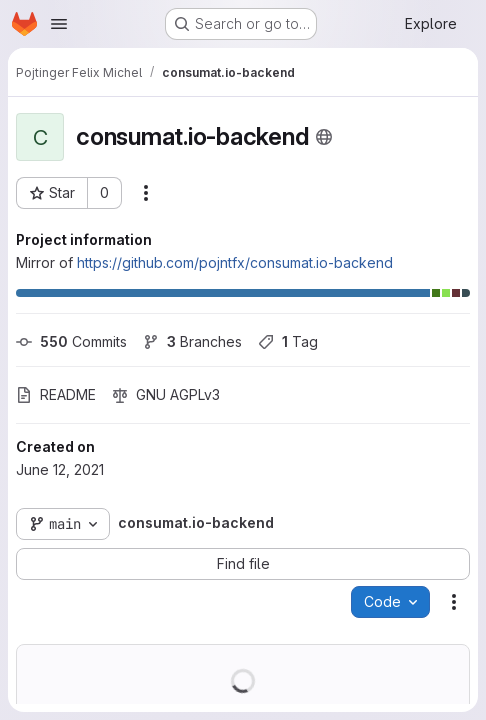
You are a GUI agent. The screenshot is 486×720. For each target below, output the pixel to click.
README (56, 394)
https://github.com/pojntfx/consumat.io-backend (235, 262)
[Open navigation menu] (59, 24)
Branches (192, 341)
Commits (71, 341)
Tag (288, 341)
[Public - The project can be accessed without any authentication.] (324, 137)
